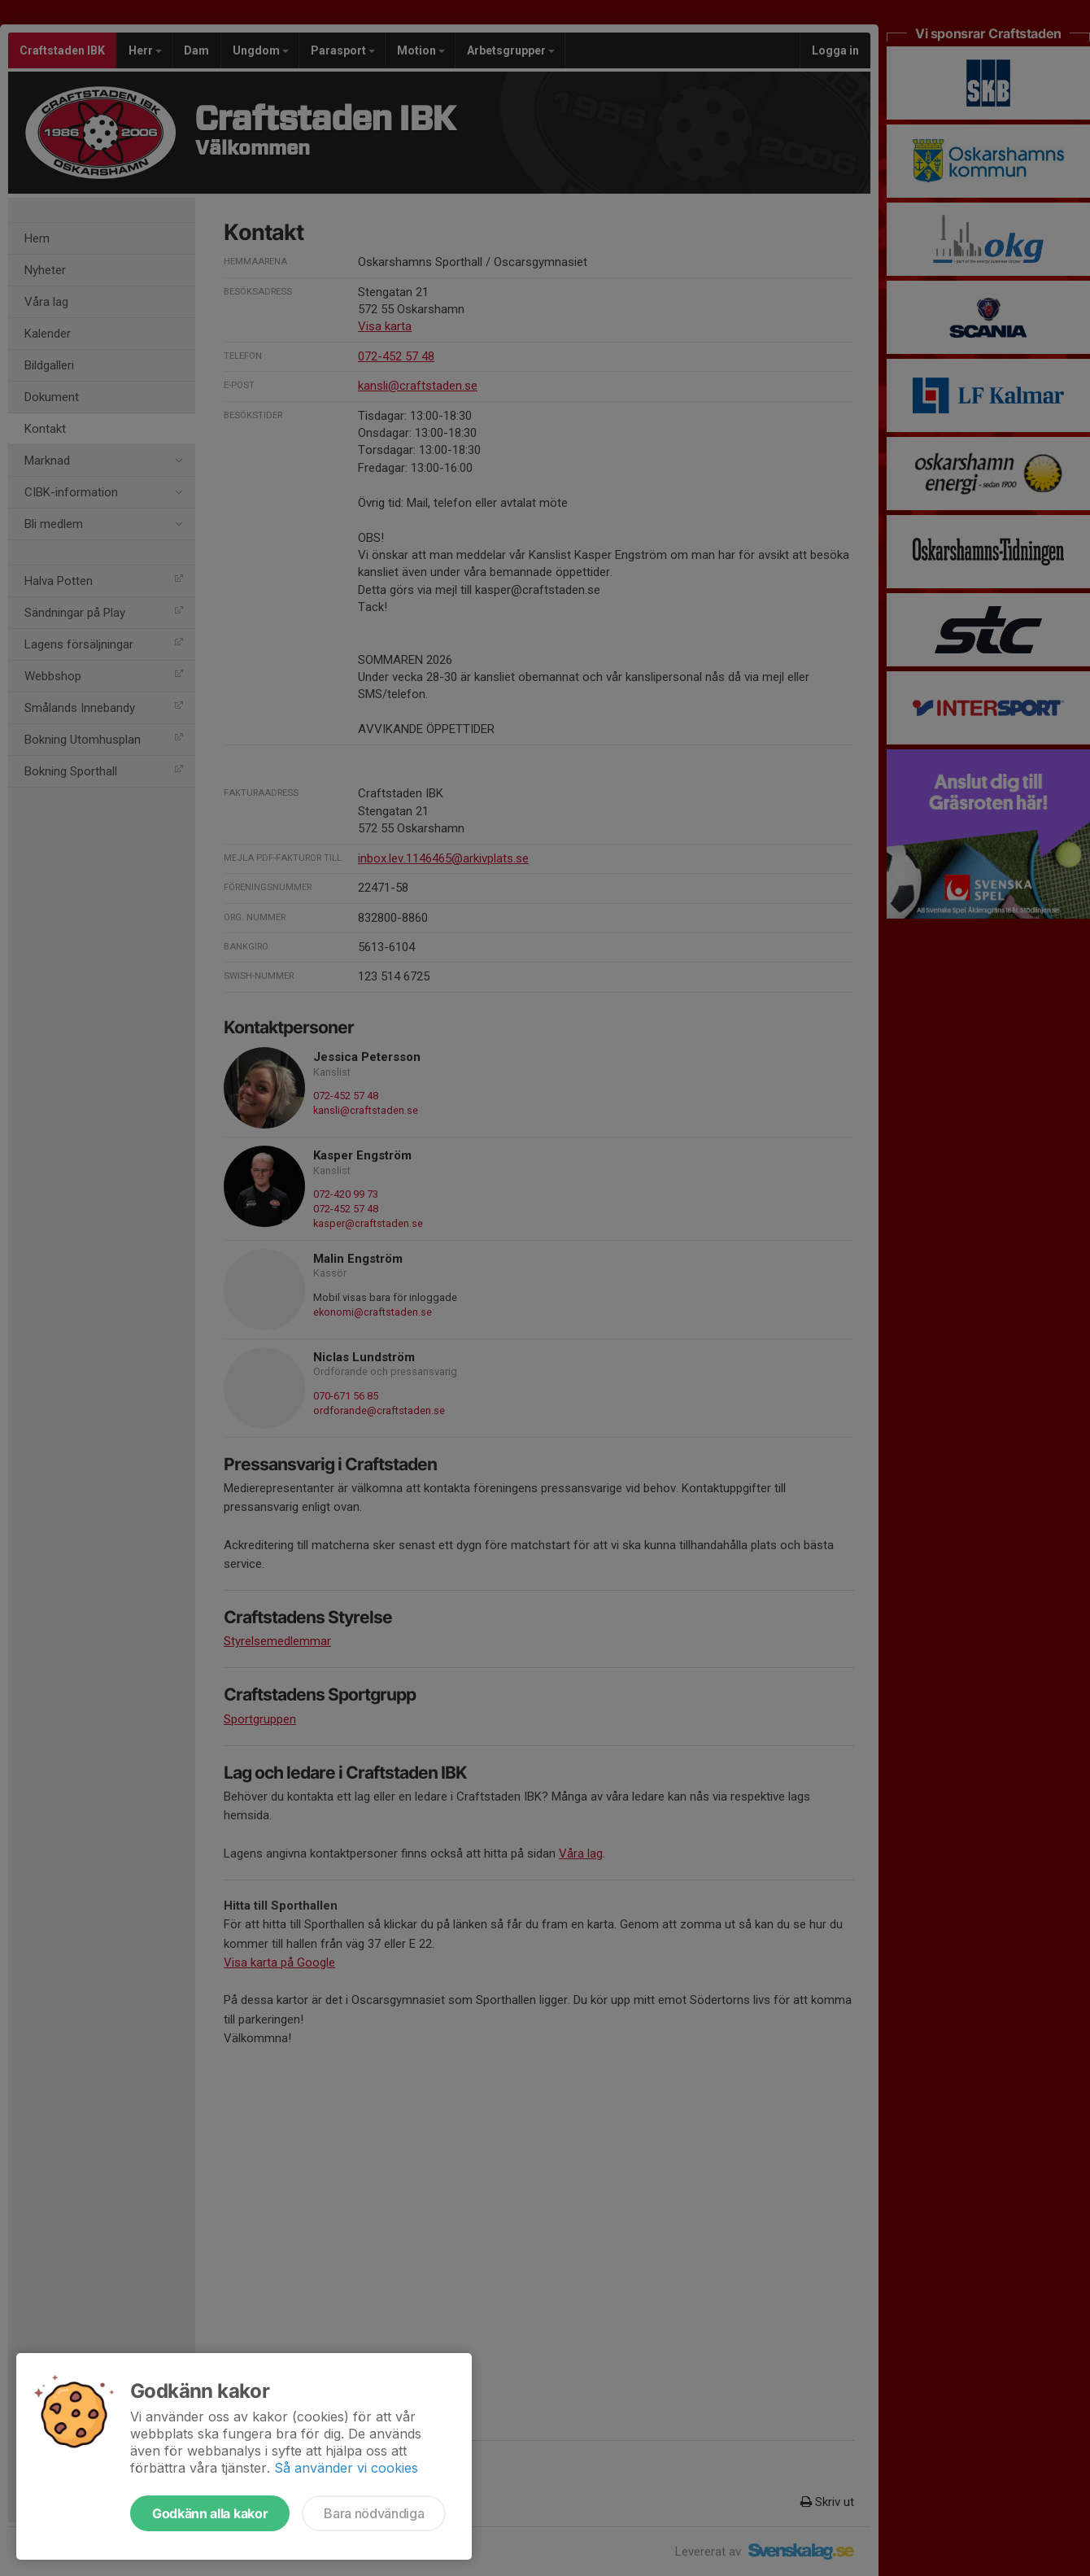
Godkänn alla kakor (210, 2513)
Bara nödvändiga (374, 2513)
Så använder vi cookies (346, 2468)
